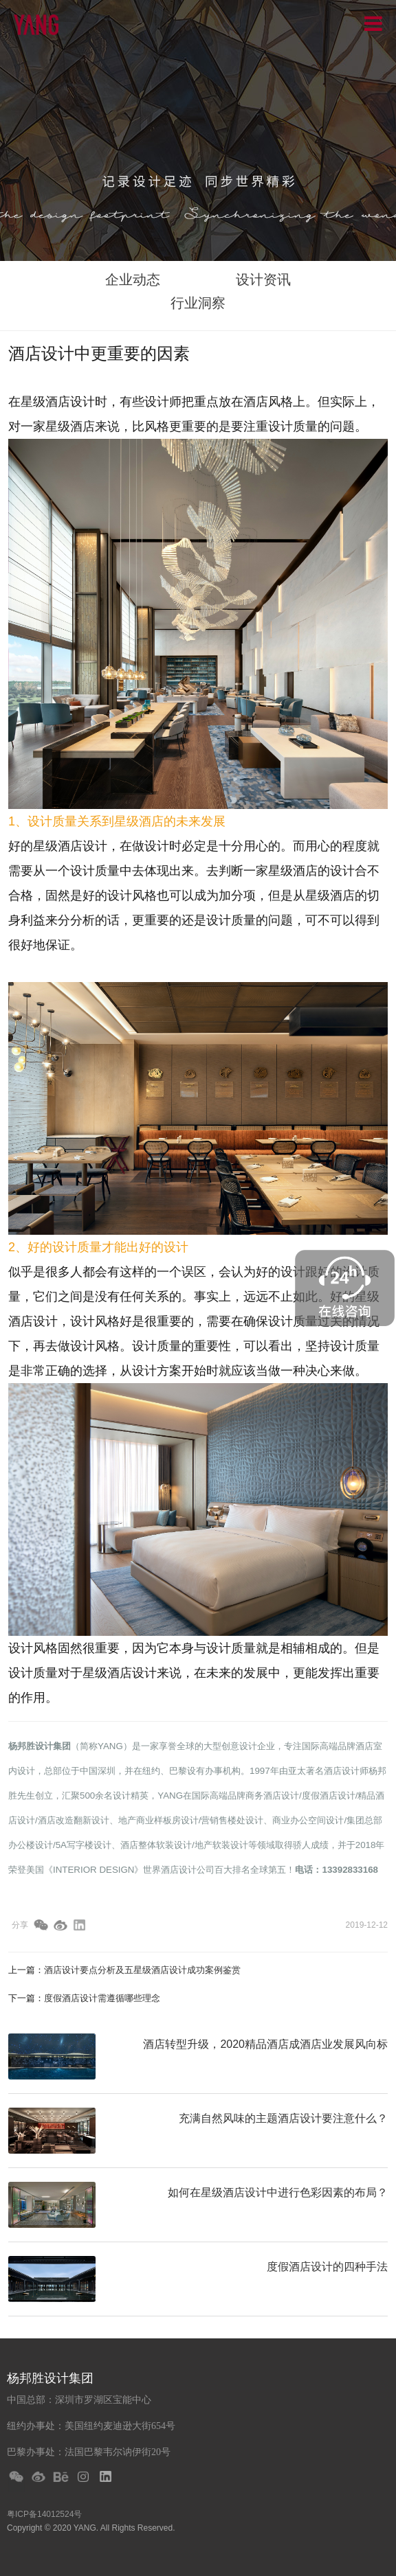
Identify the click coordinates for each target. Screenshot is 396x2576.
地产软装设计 (221, 1845)
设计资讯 (263, 279)
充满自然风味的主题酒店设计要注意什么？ (283, 2118)
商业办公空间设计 (308, 1820)
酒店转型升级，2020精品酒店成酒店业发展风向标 (265, 2044)
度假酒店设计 (328, 1795)
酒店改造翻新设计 (73, 1820)
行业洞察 (198, 302)
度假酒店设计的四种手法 (327, 2266)
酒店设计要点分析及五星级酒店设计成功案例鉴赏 (142, 1970)
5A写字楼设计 (83, 1845)
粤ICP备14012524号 (44, 2514)
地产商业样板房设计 (158, 1820)
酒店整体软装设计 (156, 1845)
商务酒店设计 (272, 1795)
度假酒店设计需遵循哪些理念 (102, 1998)
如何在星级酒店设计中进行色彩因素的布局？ (278, 2192)
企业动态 (132, 279)
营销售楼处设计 (232, 1820)
